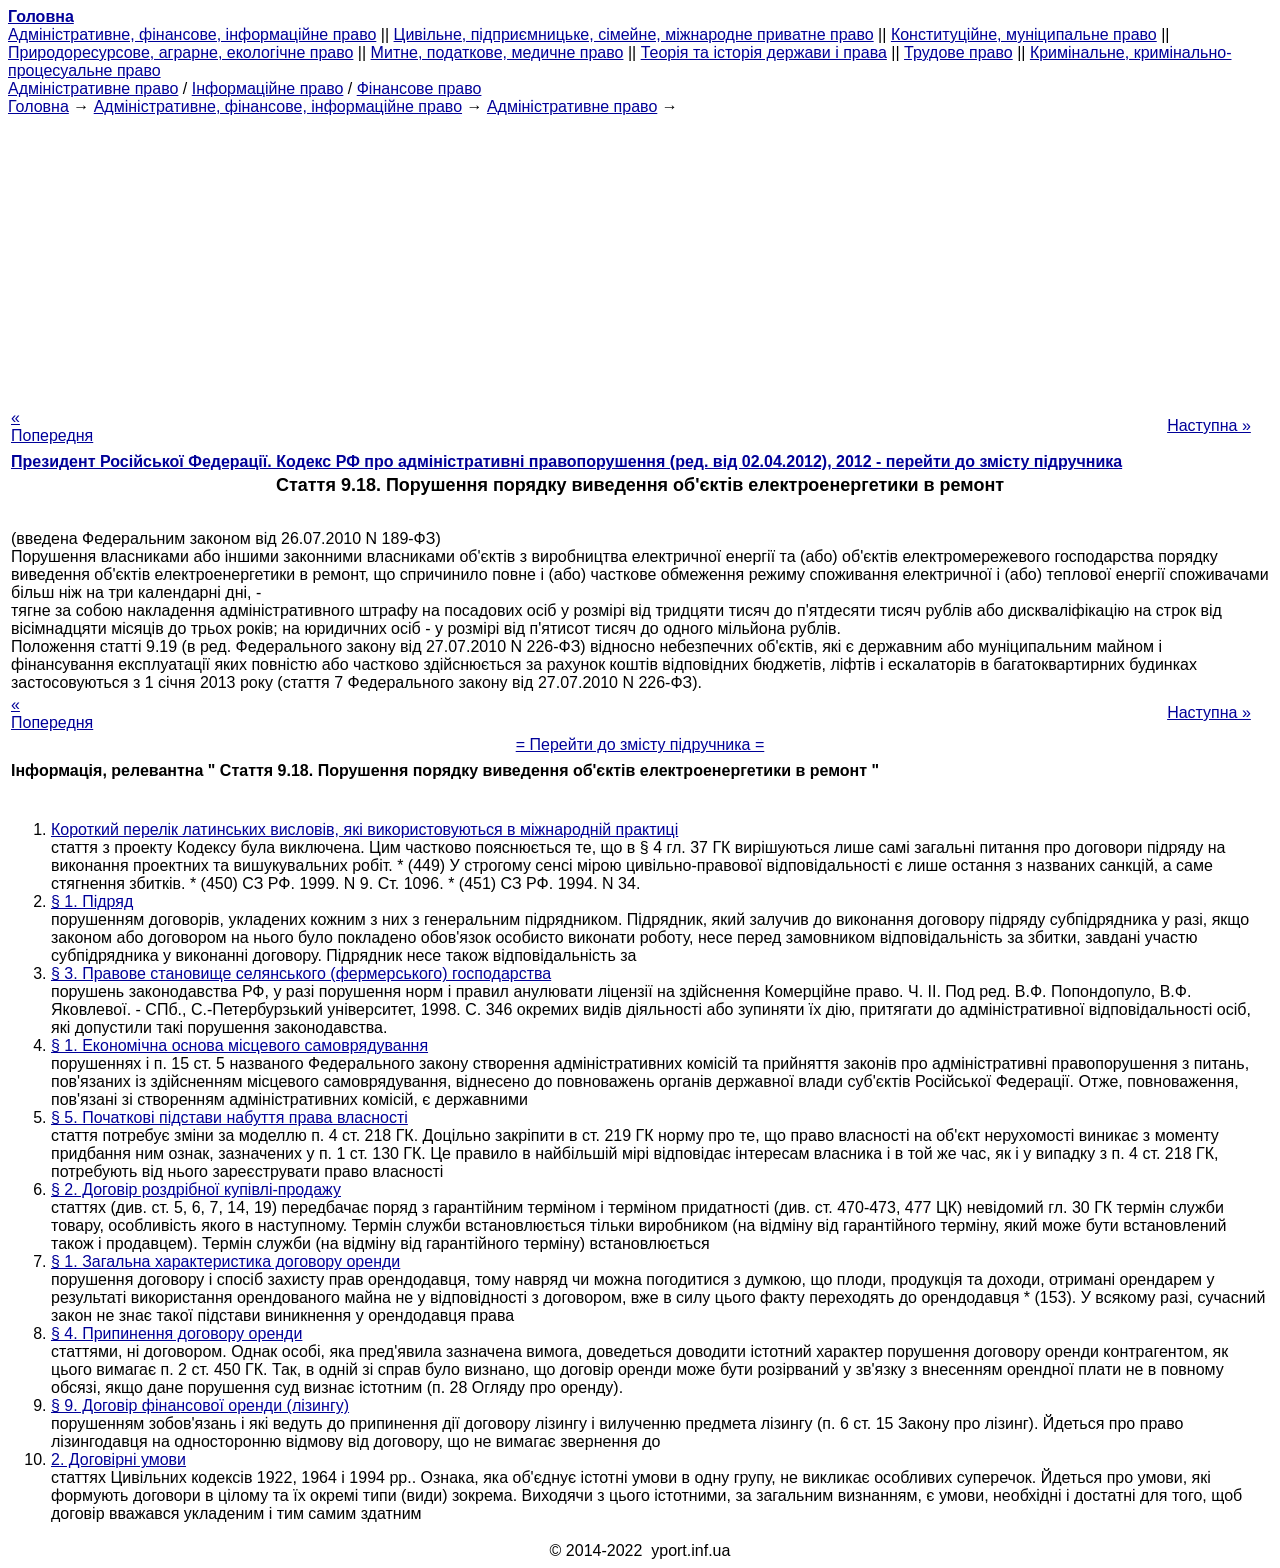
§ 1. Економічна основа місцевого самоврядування (239, 1045)
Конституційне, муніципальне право (1024, 34)
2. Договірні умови (118, 1459)
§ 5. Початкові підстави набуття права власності (229, 1117)
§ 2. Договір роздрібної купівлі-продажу (196, 1189)
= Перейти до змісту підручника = (640, 744)
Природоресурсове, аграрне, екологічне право (180, 52)
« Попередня (52, 426)
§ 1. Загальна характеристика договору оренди (225, 1261)
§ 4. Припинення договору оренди (176, 1333)
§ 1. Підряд (92, 901)
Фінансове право (419, 88)
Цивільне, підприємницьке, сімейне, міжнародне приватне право (634, 34)
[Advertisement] (640, 256)
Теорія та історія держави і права (764, 52)
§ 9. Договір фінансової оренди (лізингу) (200, 1405)
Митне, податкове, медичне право (497, 52)
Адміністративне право (93, 88)
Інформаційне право (268, 88)
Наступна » (1209, 425)
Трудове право (958, 52)
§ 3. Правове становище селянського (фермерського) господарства (301, 973)
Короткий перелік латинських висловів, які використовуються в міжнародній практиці (364, 829)
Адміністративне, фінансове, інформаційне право (192, 34)
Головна (38, 106)
